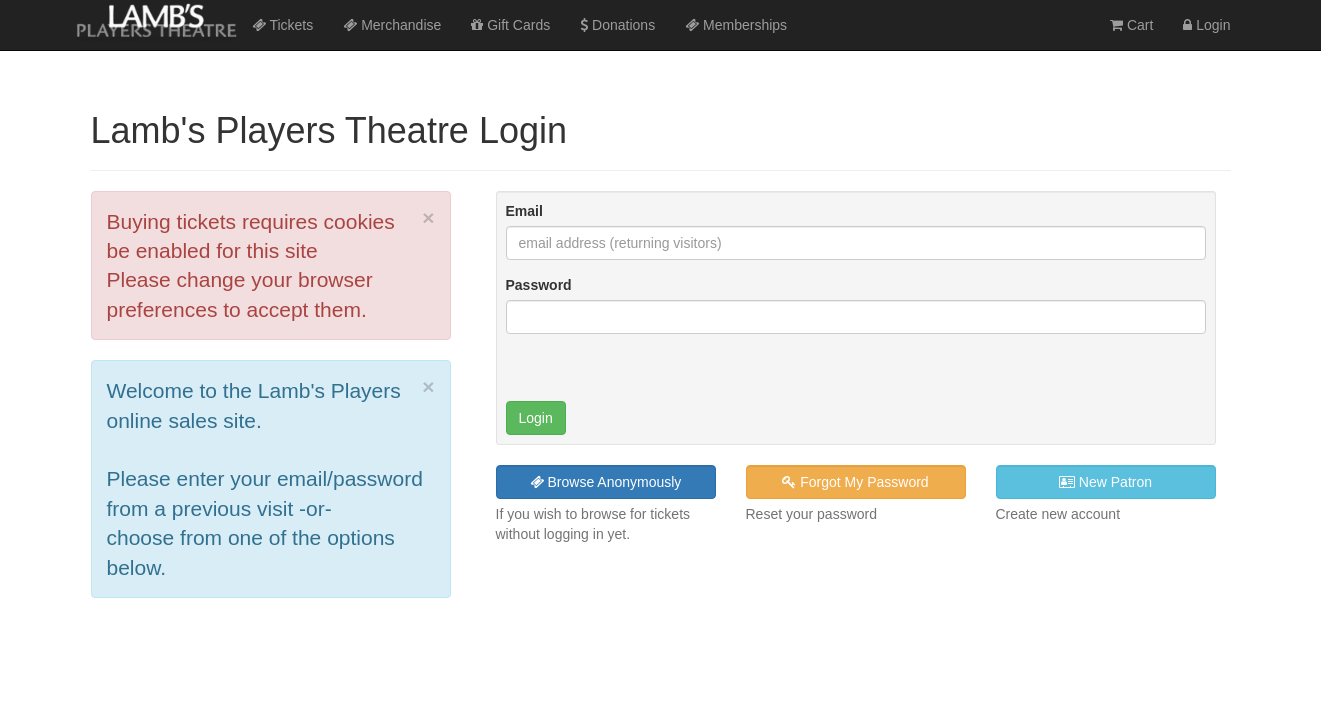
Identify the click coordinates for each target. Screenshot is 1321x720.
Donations (617, 25)
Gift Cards (510, 25)
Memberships (736, 25)
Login (1206, 25)
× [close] (428, 217)
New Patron (1105, 482)
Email (524, 211)
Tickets (282, 25)
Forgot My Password (855, 482)
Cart (1131, 25)
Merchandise (392, 25)
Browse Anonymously (606, 482)
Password (539, 285)
